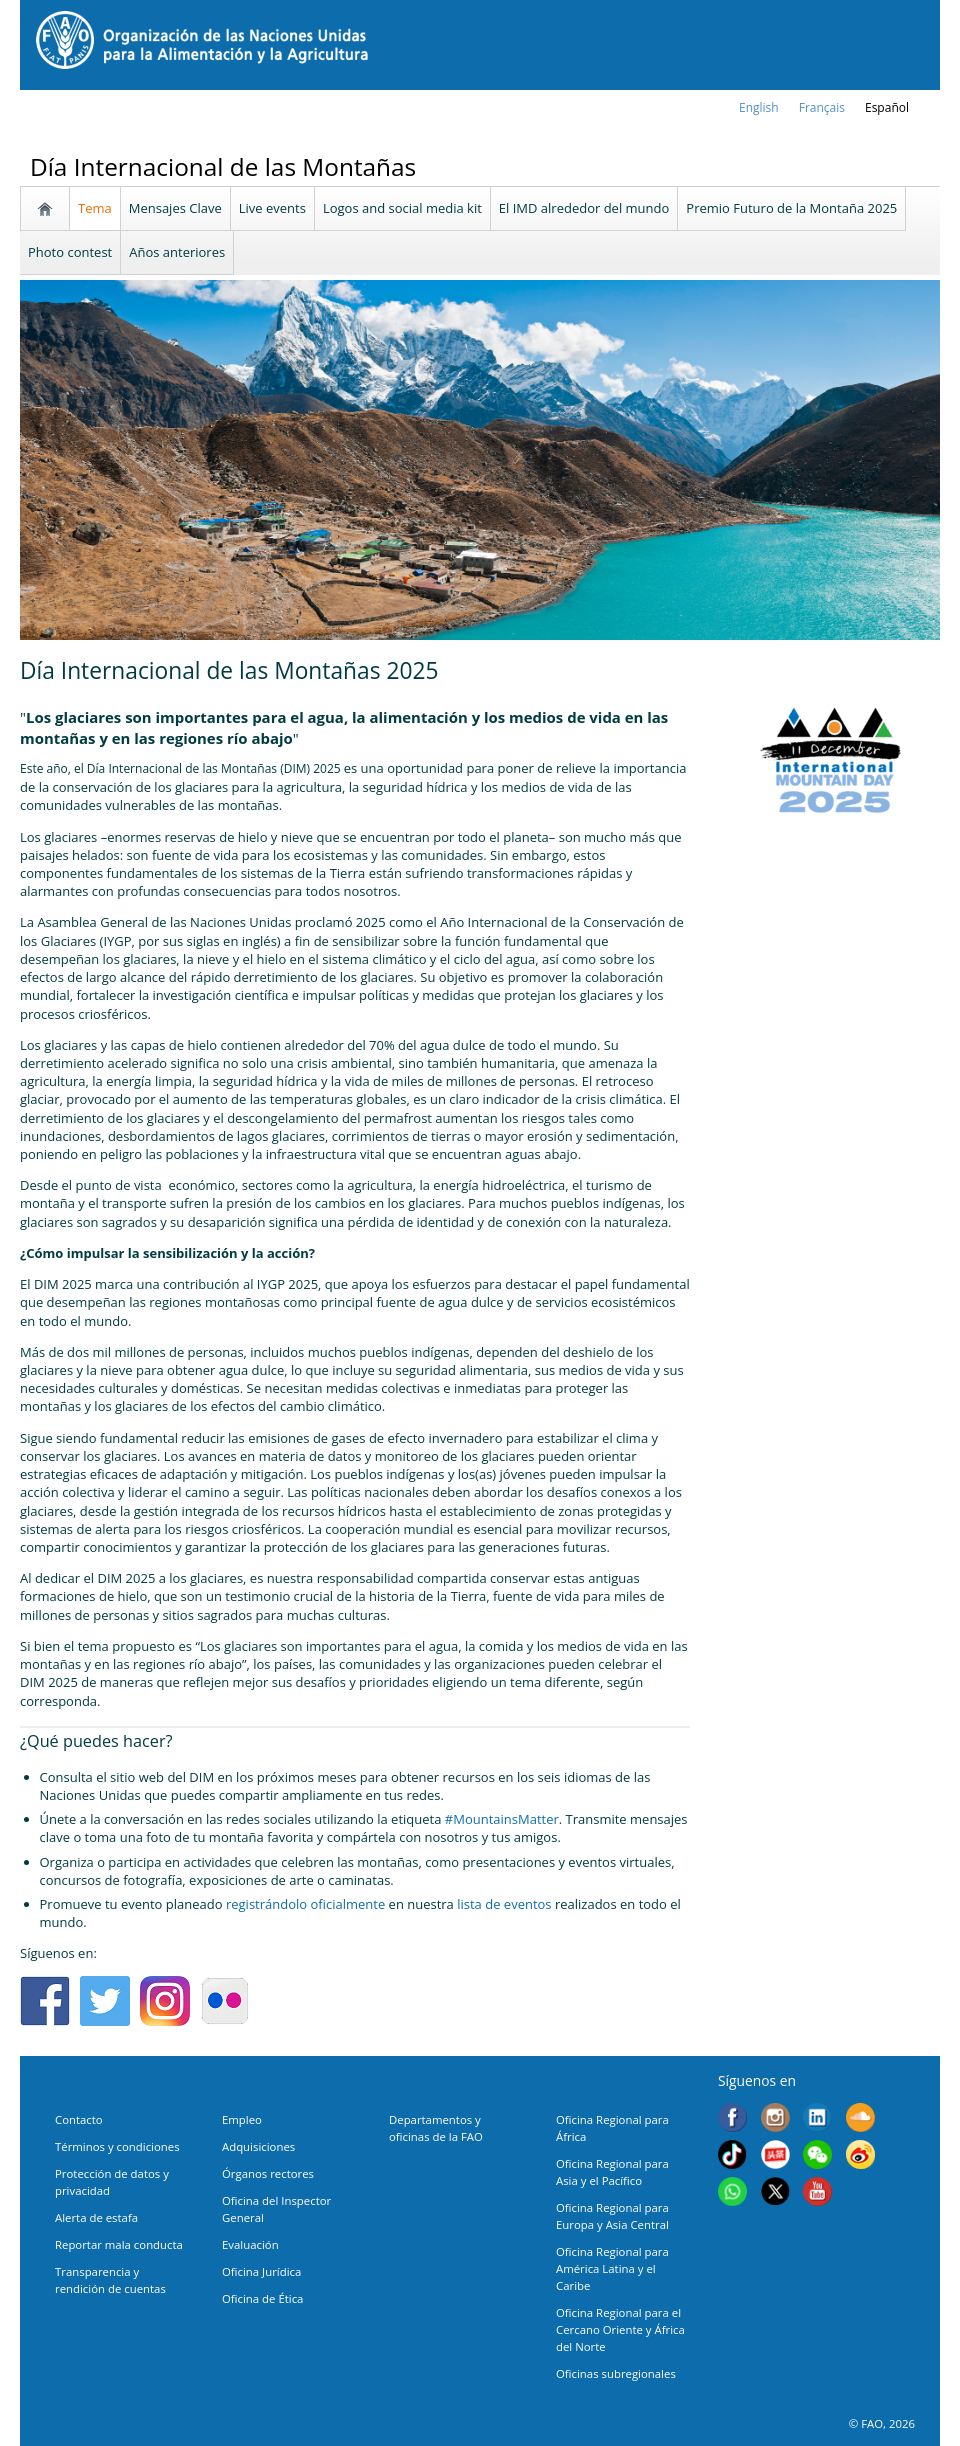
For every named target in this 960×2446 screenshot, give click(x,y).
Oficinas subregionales (616, 2373)
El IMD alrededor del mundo (584, 208)
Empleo (242, 2119)
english (759, 107)
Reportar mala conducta (119, 2244)
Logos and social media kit (402, 208)
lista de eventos (504, 1904)
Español (887, 107)
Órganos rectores (268, 2173)
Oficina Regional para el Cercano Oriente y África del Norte (620, 2329)
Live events (272, 208)
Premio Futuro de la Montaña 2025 (791, 208)
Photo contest (70, 252)
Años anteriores (177, 252)
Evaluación (250, 2244)
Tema (95, 208)
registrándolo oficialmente (305, 1904)
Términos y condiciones (117, 2146)
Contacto (79, 2119)
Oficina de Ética (262, 2298)
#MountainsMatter (502, 1819)
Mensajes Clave (175, 208)
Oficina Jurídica (261, 2271)
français (822, 107)
